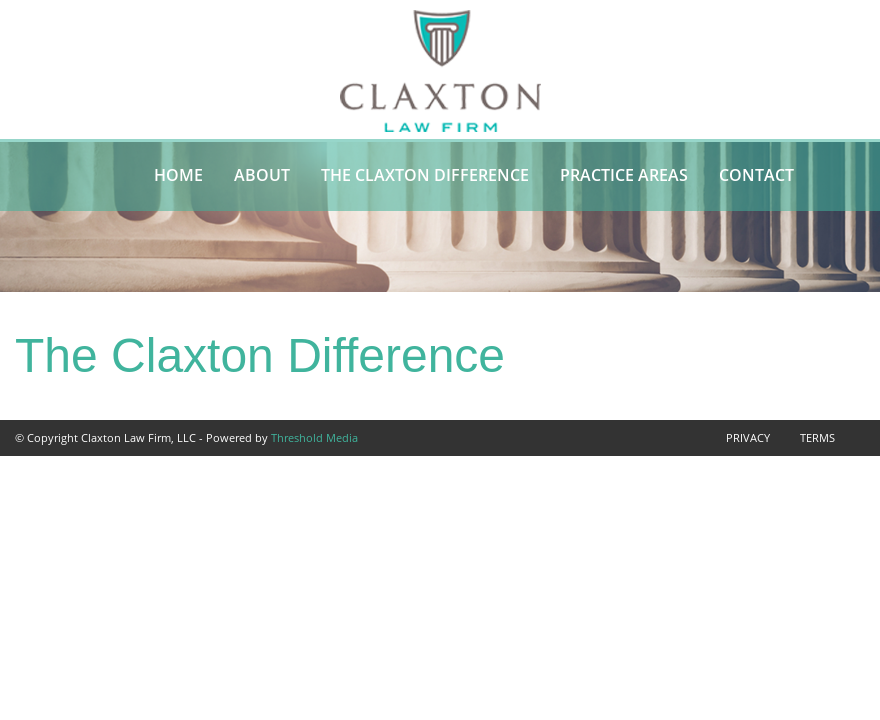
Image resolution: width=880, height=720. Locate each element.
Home (178, 175)
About (262, 175)
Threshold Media (314, 437)
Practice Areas (624, 175)
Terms (817, 437)
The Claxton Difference (425, 175)
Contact (756, 175)
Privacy (748, 437)
